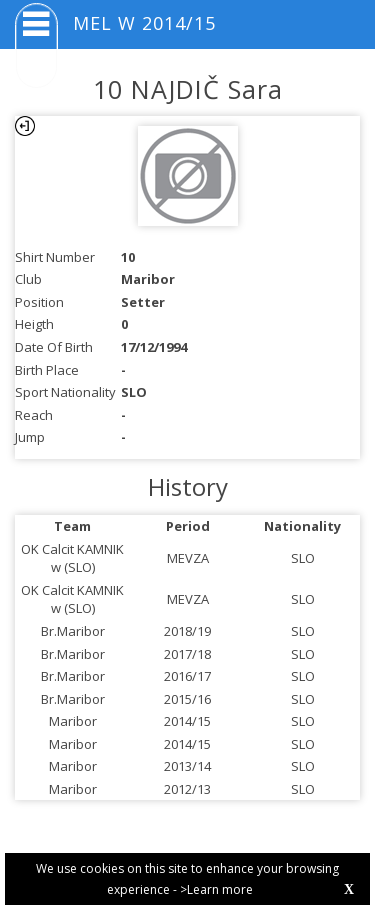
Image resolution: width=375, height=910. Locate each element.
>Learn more (216, 889)
